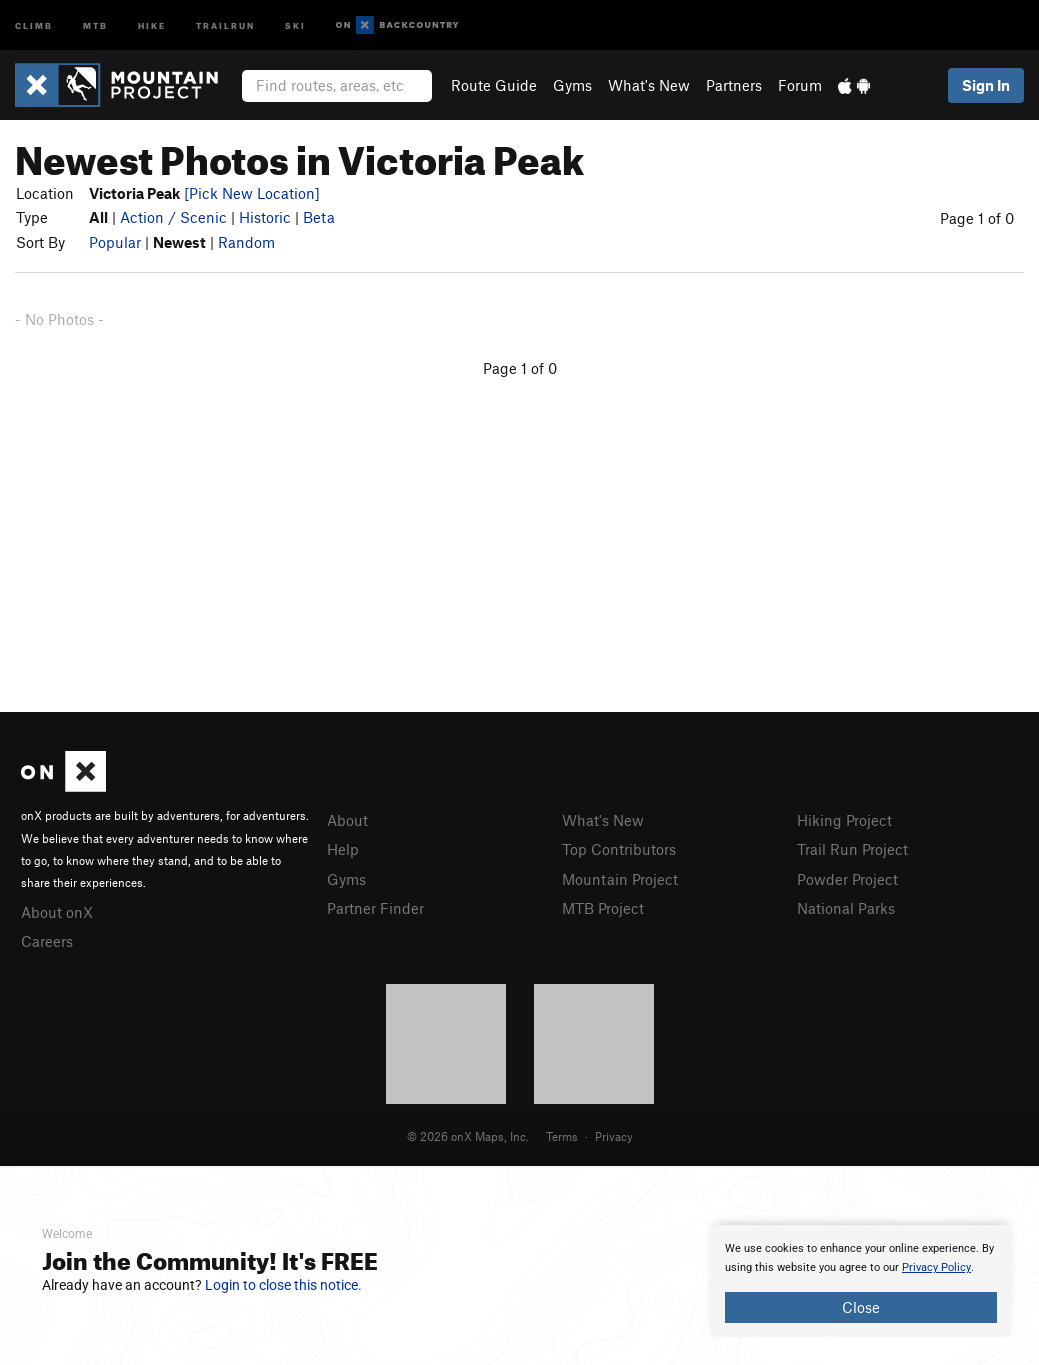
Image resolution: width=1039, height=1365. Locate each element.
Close (861, 1307)
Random (246, 242)
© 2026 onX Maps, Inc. (468, 1136)
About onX (57, 912)
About (347, 820)
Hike (152, 24)
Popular (115, 242)
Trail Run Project (852, 849)
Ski (295, 24)
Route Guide (494, 85)
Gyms (572, 85)
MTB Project (603, 908)
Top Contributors (619, 849)
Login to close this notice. (283, 1285)
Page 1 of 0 (977, 218)
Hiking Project (844, 820)
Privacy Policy (936, 1267)
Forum (800, 85)
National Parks (846, 908)
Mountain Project (620, 879)
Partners (734, 85)
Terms (562, 1136)
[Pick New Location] (252, 193)
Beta (319, 217)
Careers (47, 941)
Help (343, 849)
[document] (861, 1281)
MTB (95, 24)
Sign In (986, 85)
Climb (34, 24)
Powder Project (847, 879)
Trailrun (225, 24)
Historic (265, 217)
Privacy (614, 1136)
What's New (649, 85)
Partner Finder (375, 908)
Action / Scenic (173, 217)
